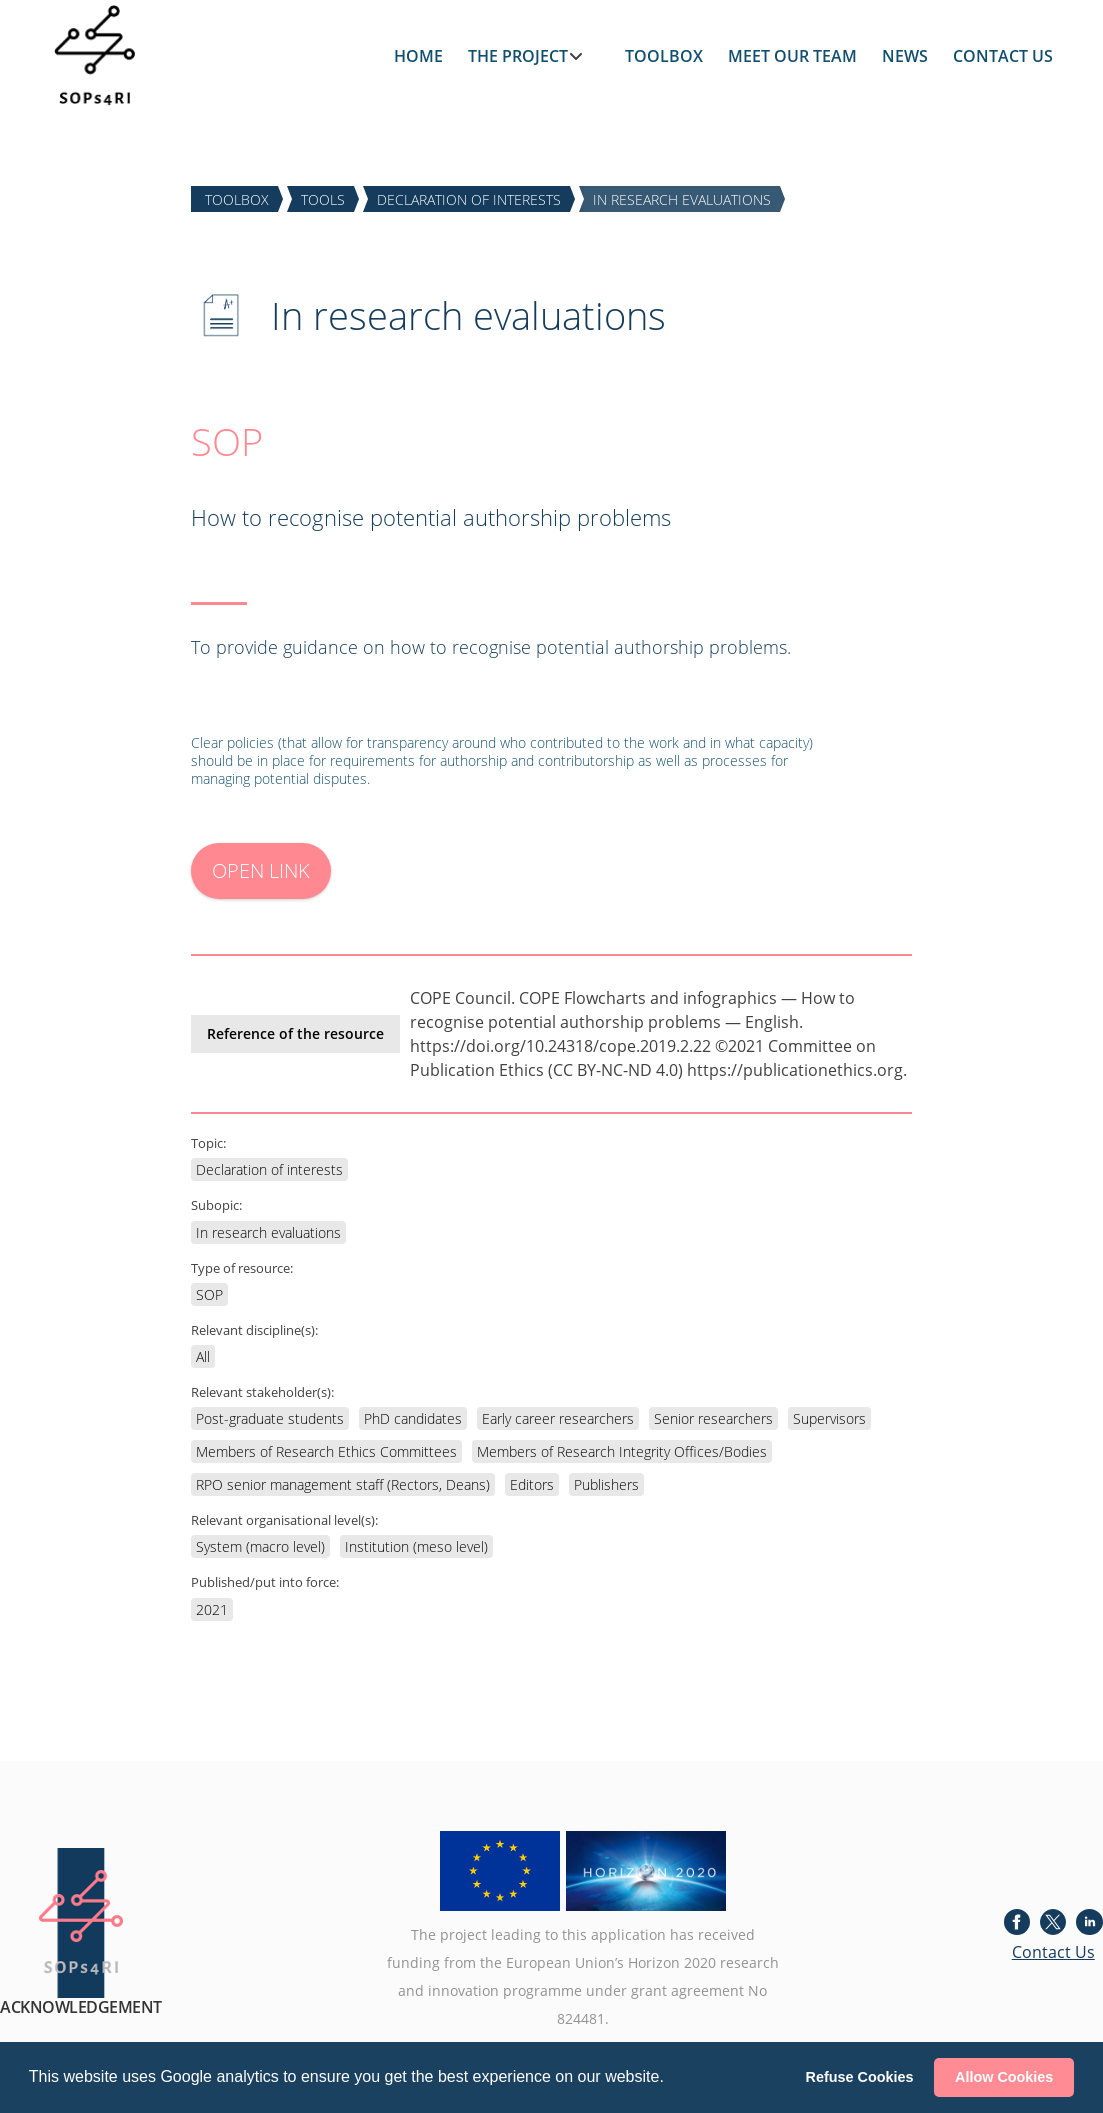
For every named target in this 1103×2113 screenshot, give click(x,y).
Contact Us (1053, 1952)
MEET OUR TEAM (792, 56)
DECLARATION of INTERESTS (469, 198)
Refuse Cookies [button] (860, 2077)
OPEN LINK (261, 870)
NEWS (905, 56)
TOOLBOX (664, 56)
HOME (418, 56)
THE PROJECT (518, 56)
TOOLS (323, 198)
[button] (671, 2079)
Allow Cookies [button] (1004, 2077)
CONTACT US (1003, 56)
